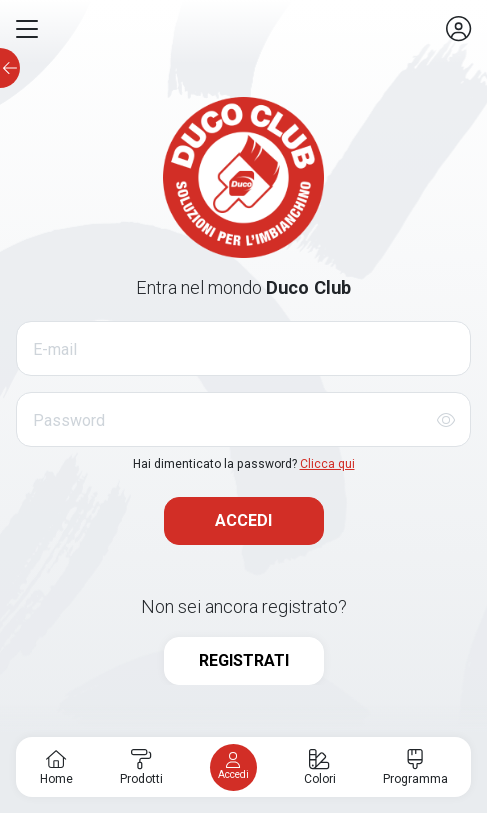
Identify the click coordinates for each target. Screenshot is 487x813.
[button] (27, 29)
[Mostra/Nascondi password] (446, 419)
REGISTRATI (244, 660)
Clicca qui (327, 464)
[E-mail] (243, 348)
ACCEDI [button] (243, 520)
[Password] (243, 419)
